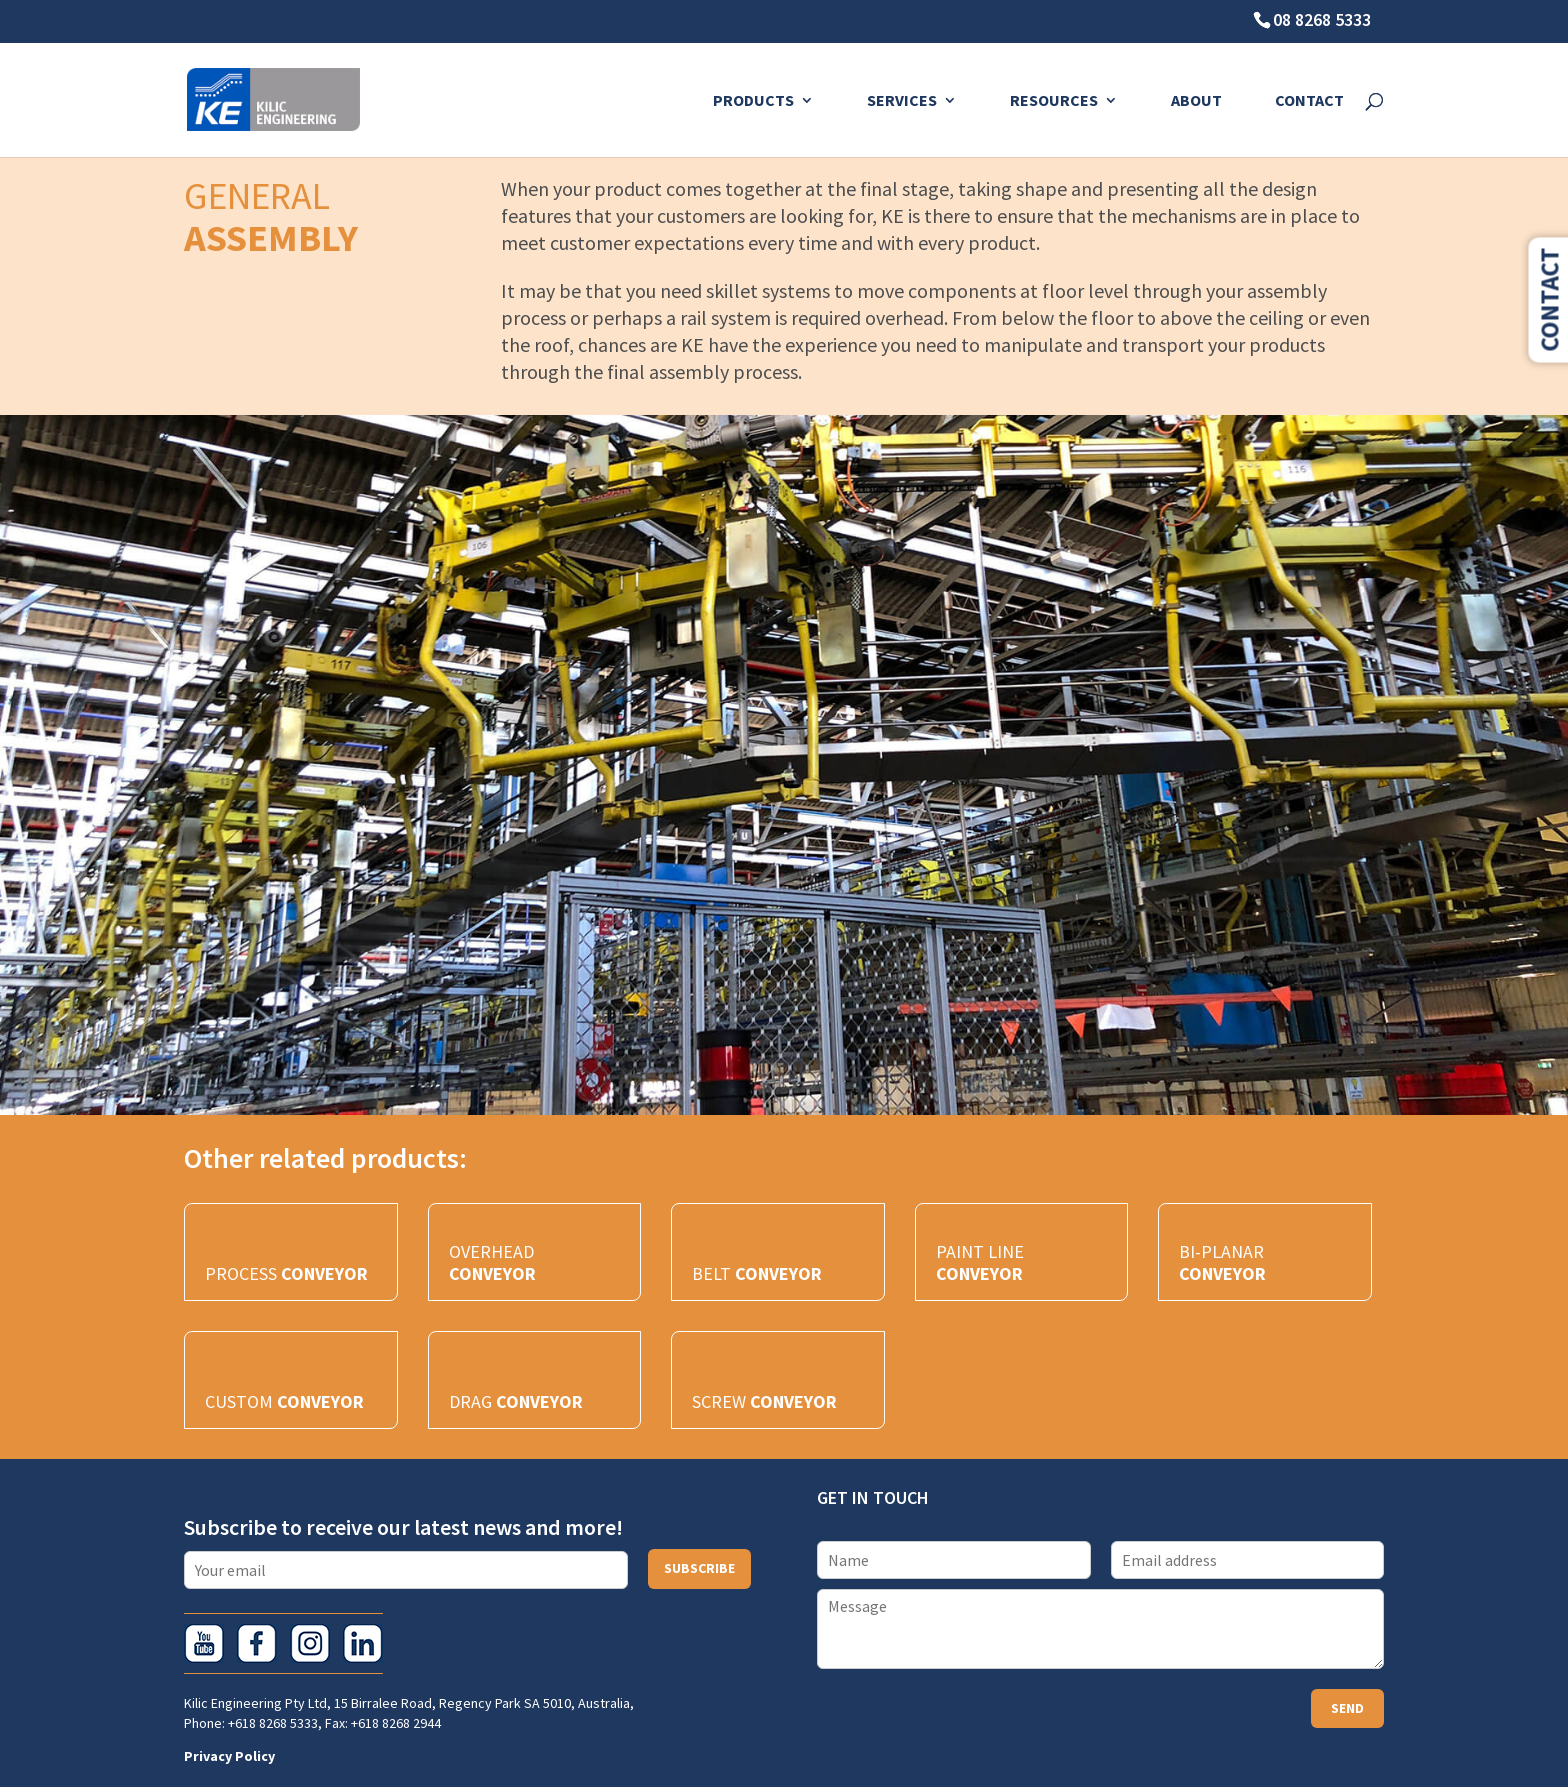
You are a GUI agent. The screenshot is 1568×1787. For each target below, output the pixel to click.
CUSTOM (284, 1401)
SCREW (764, 1401)
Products (753, 101)
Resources (1054, 101)
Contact (1309, 101)
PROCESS (286, 1273)
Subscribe (699, 1568)
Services (902, 101)
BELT (757, 1273)
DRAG (516, 1401)
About (1196, 101)
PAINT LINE (980, 1262)
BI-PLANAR (1222, 1262)
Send (1347, 1708)
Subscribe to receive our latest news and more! (403, 1527)
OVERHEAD (492, 1262)
